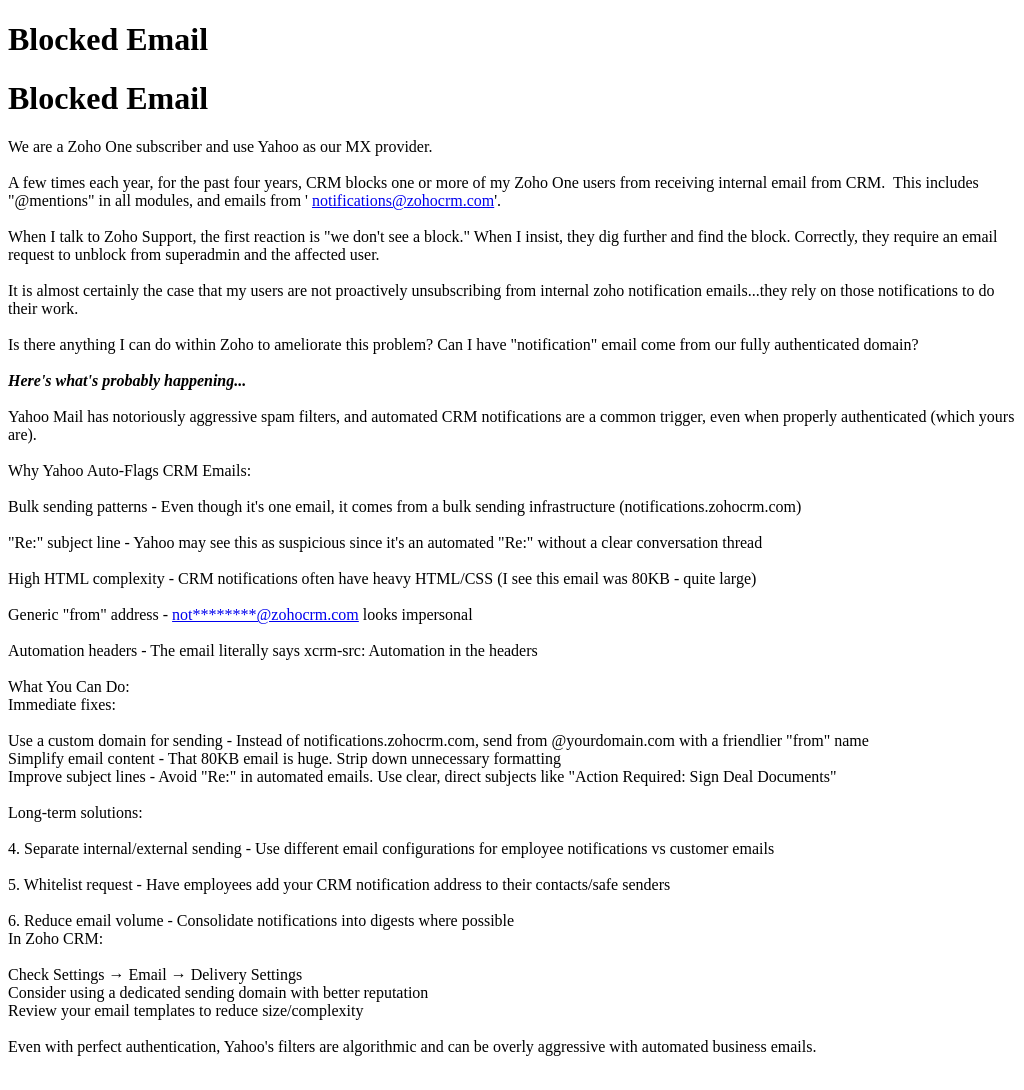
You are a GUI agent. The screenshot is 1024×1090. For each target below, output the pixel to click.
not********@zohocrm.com (265, 614)
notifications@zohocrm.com (403, 200)
